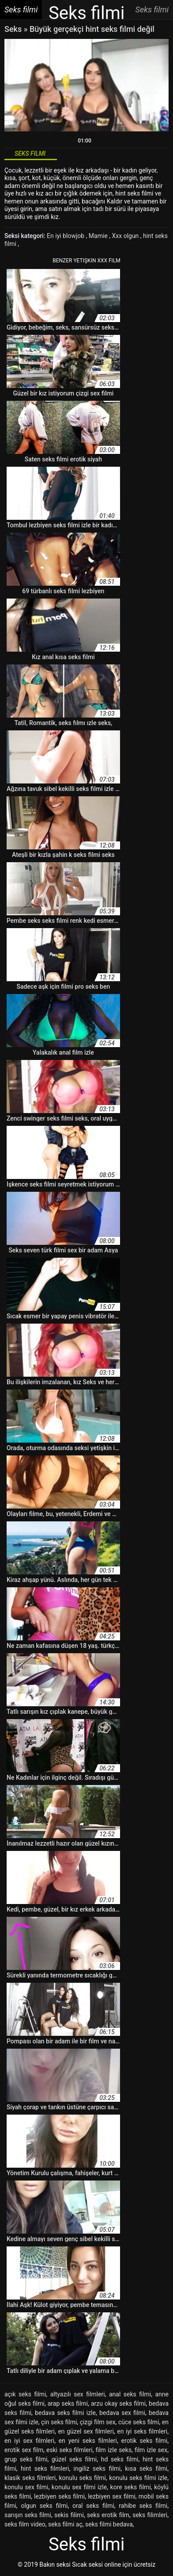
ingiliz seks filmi (97, 2468)
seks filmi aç (65, 2524)
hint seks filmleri (45, 2468)
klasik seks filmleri (30, 2477)
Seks (13, 29)
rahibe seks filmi (143, 2505)
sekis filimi (69, 2514)
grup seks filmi (25, 2459)
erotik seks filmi (144, 2440)
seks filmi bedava (109, 2524)
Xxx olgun (126, 235)
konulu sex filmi (26, 2487)
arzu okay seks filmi (118, 2403)
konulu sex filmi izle (79, 2487)
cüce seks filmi (138, 2422)
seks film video (24, 2524)
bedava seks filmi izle (65, 2412)
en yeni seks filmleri (88, 2440)
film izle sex (151, 2449)
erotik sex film (23, 2449)
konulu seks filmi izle (138, 2477)
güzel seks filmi (74, 2459)
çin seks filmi (59, 2422)
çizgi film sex (98, 2422)
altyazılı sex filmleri (77, 2394)
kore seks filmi (130, 2487)
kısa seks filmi (146, 2468)
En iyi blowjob (66, 235)
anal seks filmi (130, 2394)
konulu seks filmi (82, 2477)
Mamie (99, 235)
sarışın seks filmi (27, 2514)
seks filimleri (149, 2514)
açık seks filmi (25, 2394)
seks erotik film (108, 2514)
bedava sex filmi (122, 2412)
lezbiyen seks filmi (59, 2496)
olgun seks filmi (44, 2505)
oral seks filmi (93, 2505)
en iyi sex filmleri (29, 2440)
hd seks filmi (120, 2459)
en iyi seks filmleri (142, 2431)
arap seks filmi (68, 2403)
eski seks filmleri (69, 2449)
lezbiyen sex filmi (111, 2496)
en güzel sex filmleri (85, 2431)
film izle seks (113, 2449)
